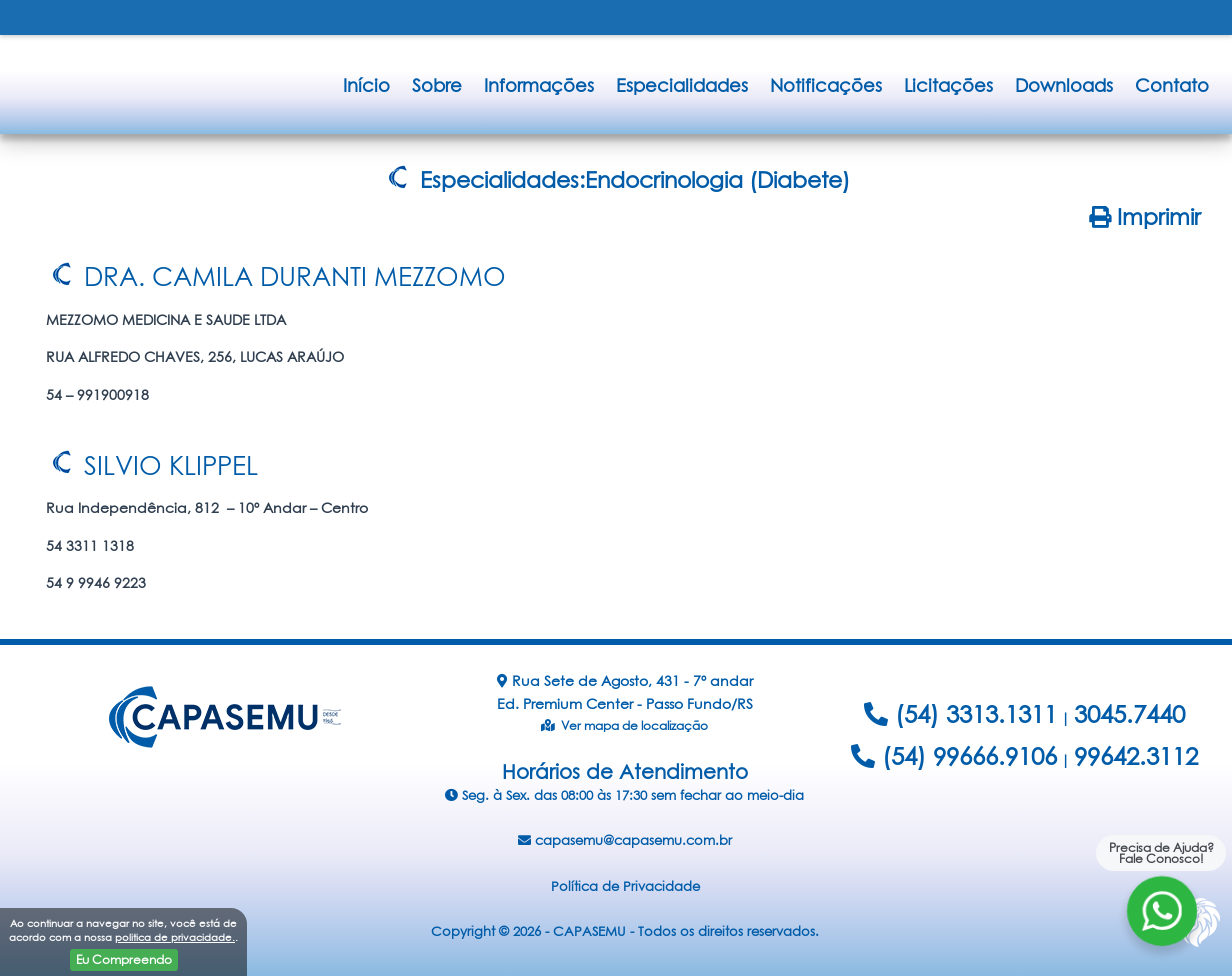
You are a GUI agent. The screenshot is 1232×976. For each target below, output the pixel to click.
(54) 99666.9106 (954, 756)
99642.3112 (1136, 756)
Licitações (948, 85)
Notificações (826, 85)
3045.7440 (1129, 714)
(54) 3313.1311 (960, 714)
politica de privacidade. (175, 937)
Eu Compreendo (124, 959)
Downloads (1064, 85)
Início (366, 85)
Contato (1172, 85)
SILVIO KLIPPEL (171, 465)
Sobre (437, 85)
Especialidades (682, 85)
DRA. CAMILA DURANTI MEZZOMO (295, 276)
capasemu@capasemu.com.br (625, 840)
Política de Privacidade (625, 886)
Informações (539, 85)
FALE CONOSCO (1134, 15)
